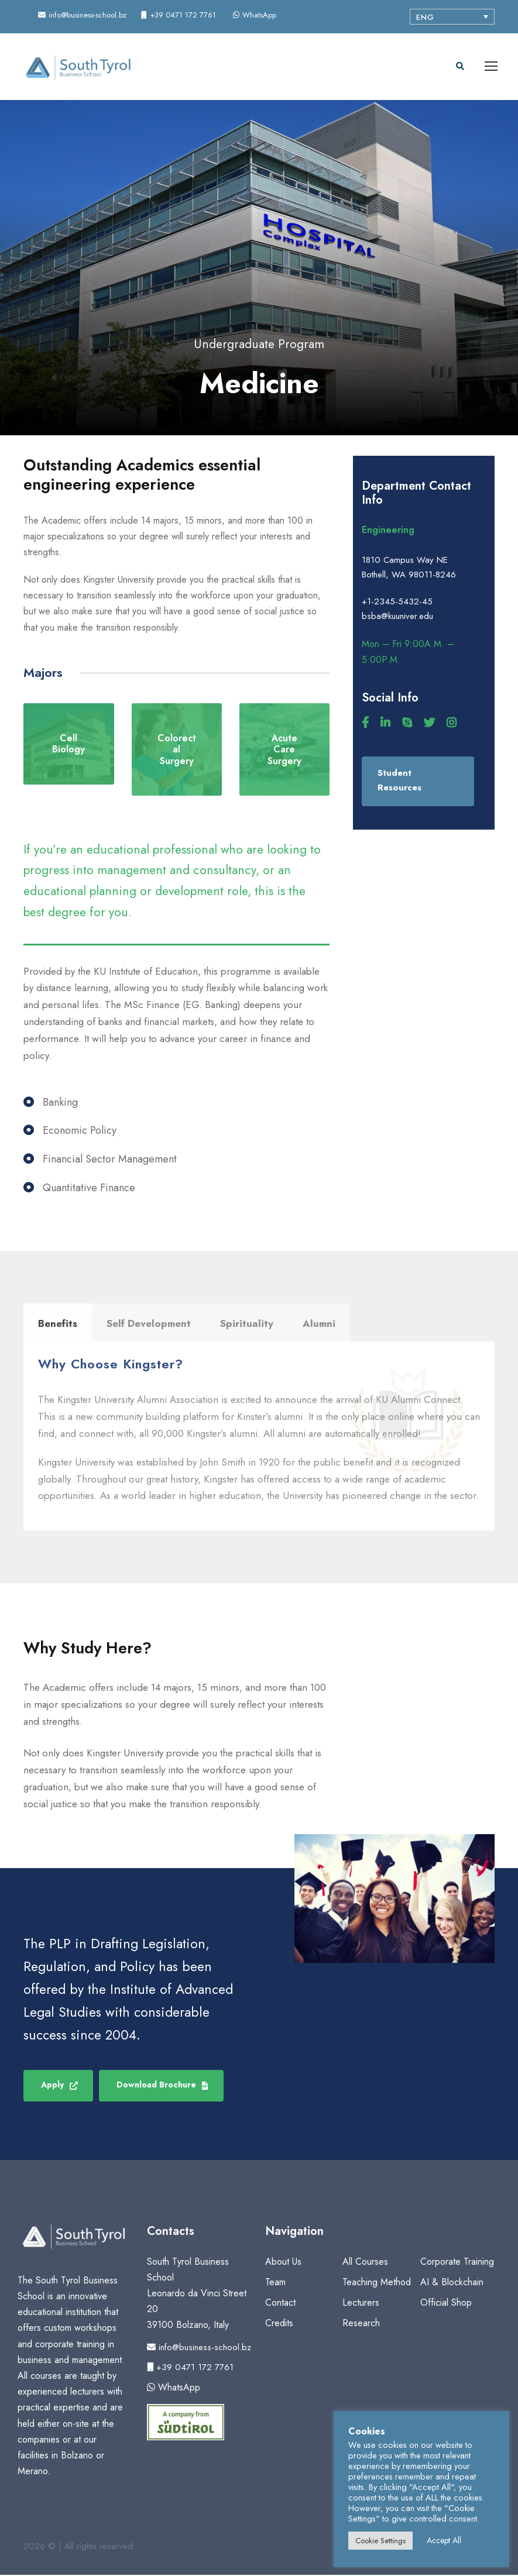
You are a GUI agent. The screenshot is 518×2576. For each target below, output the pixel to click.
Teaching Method (376, 2282)
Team (275, 2282)
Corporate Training (457, 2262)
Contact (280, 2303)
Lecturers (360, 2303)
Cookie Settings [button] (380, 2540)
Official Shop (446, 2303)
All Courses (365, 2262)
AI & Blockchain (451, 2282)
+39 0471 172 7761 (190, 2367)
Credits (279, 2323)
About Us (283, 2262)
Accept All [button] (444, 2540)
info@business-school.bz (199, 2347)
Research (361, 2323)
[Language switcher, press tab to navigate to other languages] (452, 17)
